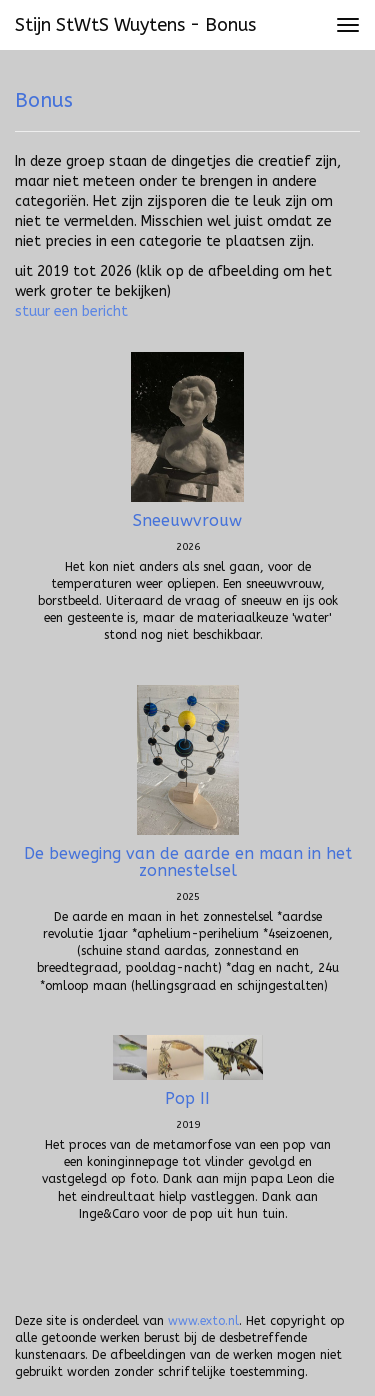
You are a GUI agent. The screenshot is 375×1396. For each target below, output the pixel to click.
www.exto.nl (203, 1321)
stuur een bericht (71, 311)
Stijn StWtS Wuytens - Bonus (135, 25)
